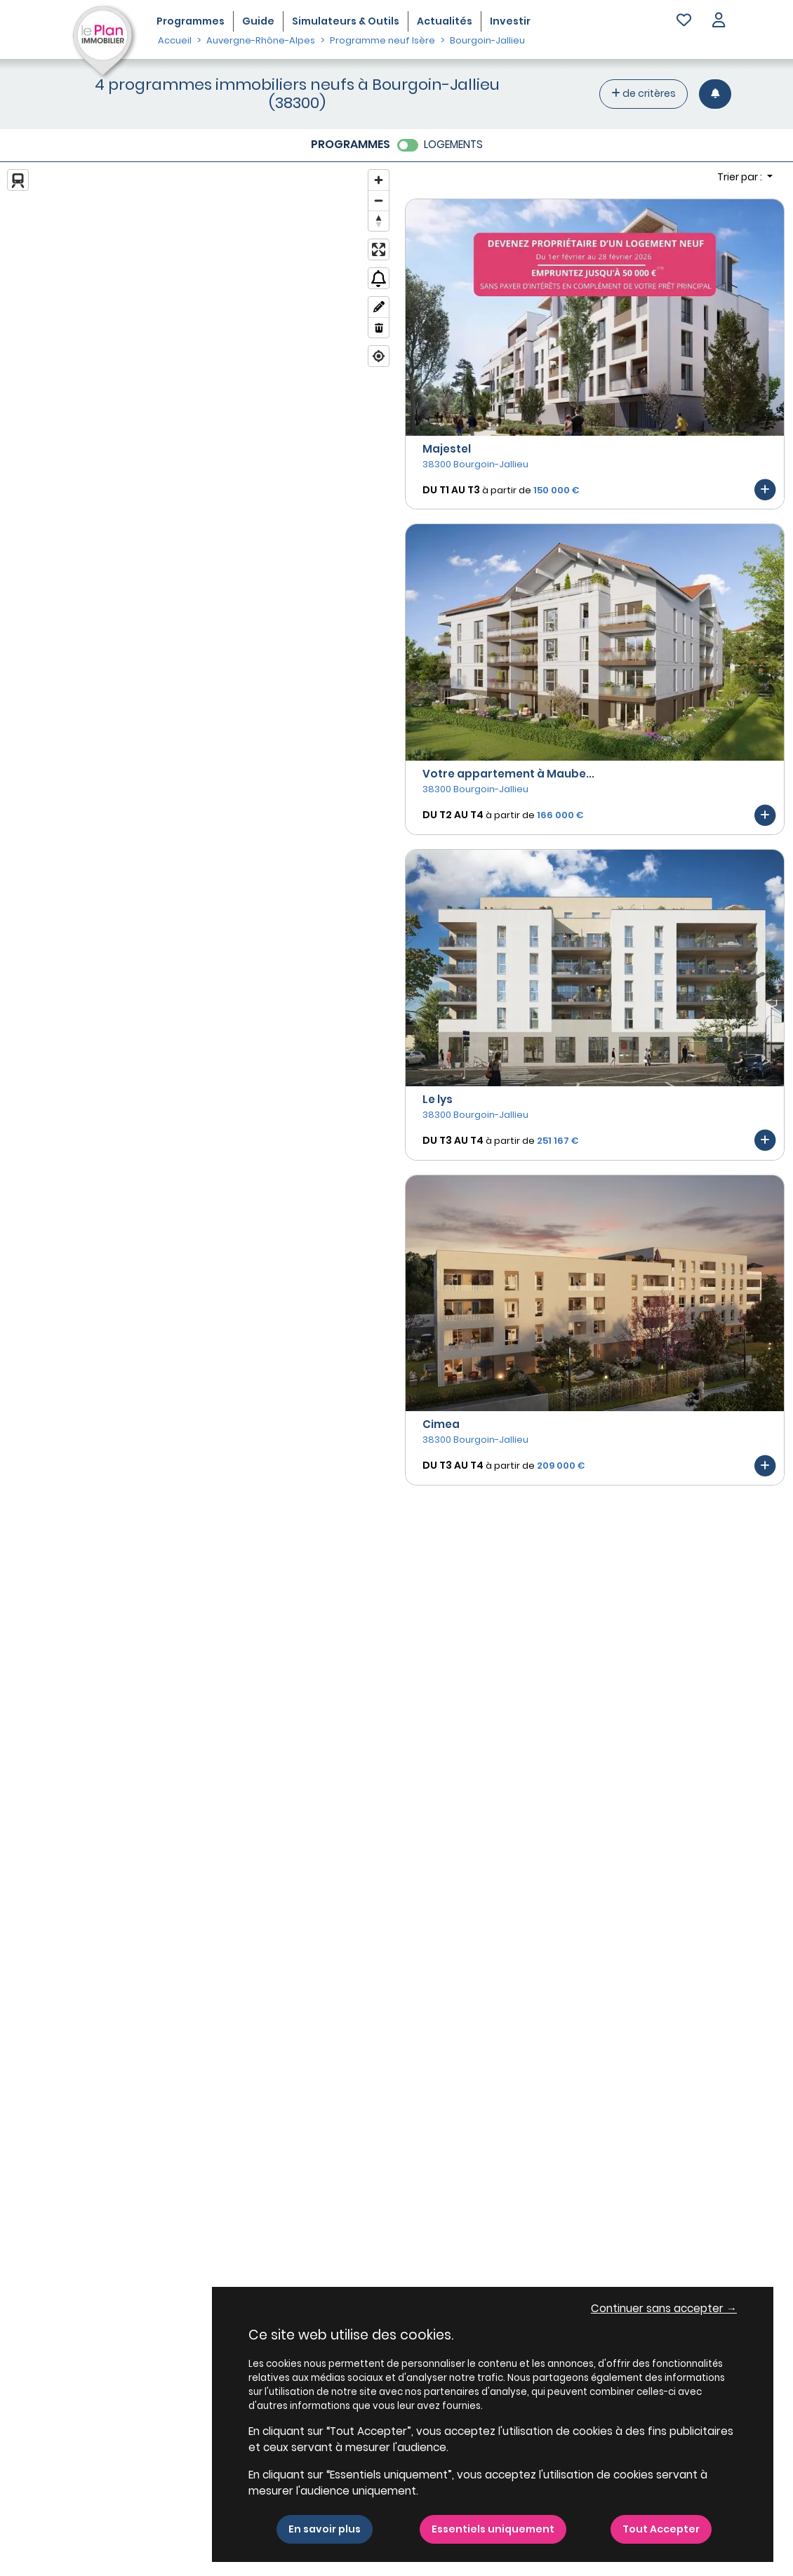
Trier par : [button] (740, 177)
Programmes (190, 21)
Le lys (437, 1099)
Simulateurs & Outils (345, 21)
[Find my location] (378, 356)
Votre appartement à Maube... (508, 773)
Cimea (441, 1424)
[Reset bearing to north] (378, 221)
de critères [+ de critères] (643, 93)
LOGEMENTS (453, 144)
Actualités (444, 21)
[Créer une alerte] (715, 93)
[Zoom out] (378, 200)
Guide (258, 21)
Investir (510, 21)
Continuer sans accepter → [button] (664, 2308)
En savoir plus (324, 2529)
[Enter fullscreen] (378, 249)
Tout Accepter (661, 2529)
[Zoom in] (378, 180)
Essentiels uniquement (493, 2529)
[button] (718, 21)
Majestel (446, 448)
